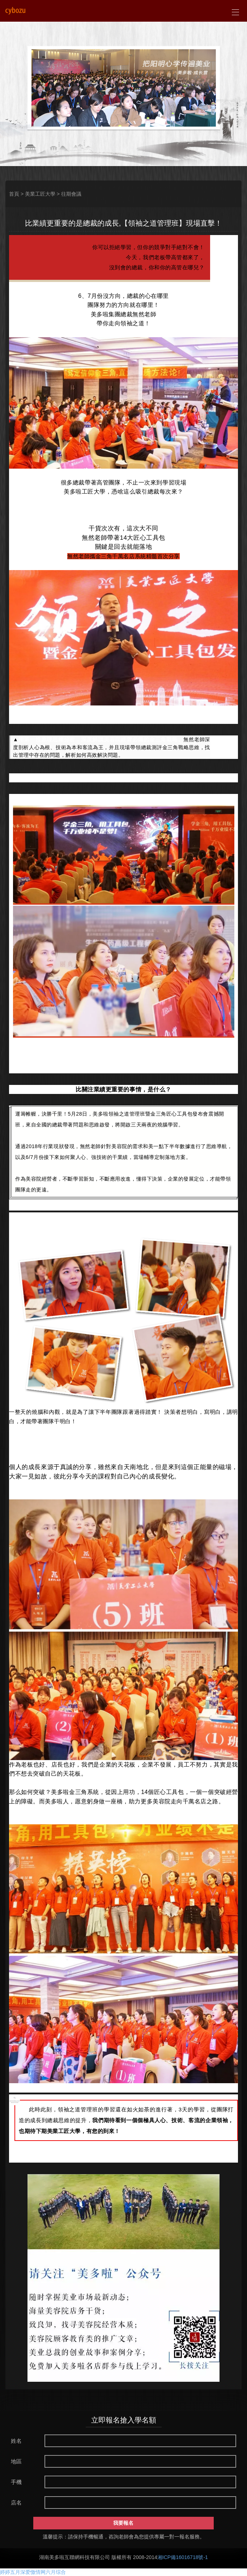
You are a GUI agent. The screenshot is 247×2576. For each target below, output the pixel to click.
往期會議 (71, 194)
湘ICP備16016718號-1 (182, 2557)
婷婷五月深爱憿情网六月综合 (33, 2572)
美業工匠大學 (40, 194)
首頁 (14, 194)
